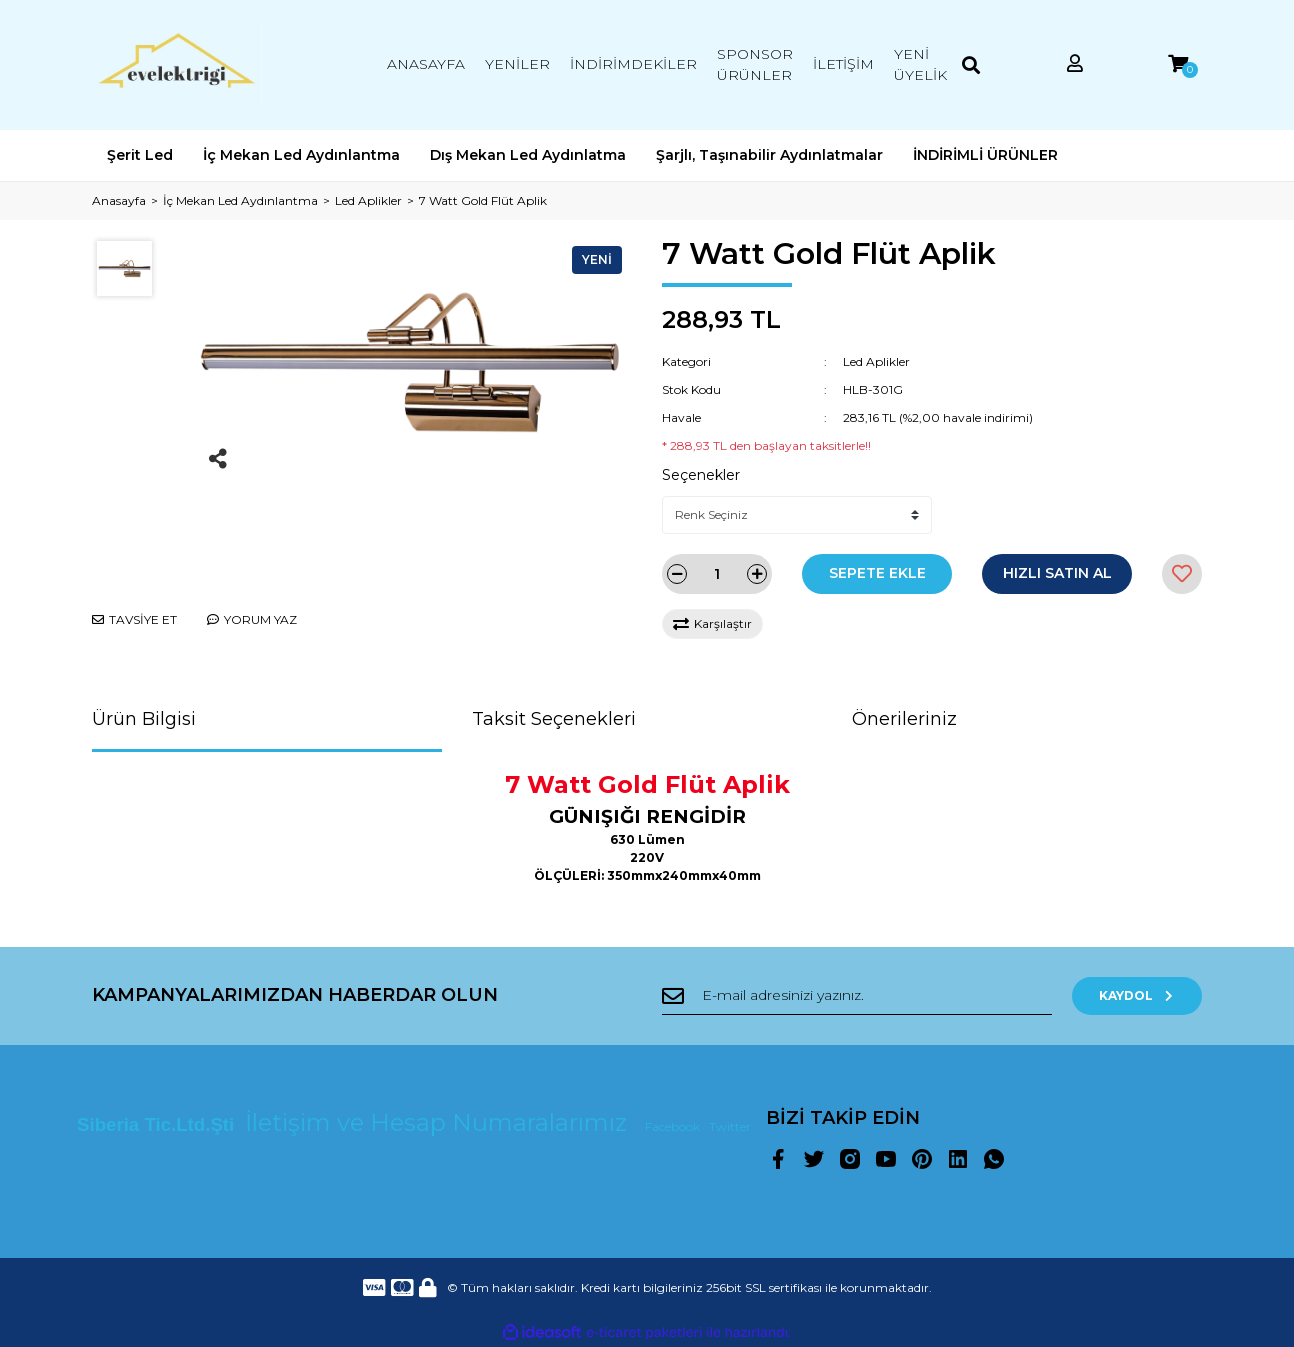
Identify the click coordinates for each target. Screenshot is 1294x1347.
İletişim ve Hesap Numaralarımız (439, 1122)
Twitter (730, 1126)
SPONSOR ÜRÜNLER (755, 64)
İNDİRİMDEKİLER (633, 64)
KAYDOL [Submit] (1137, 995)
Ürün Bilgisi (144, 719)
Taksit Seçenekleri (554, 719)
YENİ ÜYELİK (920, 64)
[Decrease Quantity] (677, 574)
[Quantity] (717, 574)
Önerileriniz (904, 719)
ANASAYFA (426, 64)
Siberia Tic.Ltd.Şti (158, 1124)
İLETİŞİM (843, 64)
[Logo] (177, 65)
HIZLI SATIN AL (1057, 573)
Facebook (674, 1126)
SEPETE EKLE (877, 573)
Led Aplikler (876, 361)
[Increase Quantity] (757, 574)
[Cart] (1178, 64)
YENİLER (517, 64)
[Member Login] (1075, 64)
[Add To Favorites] (1182, 574)
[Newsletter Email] (857, 996)
